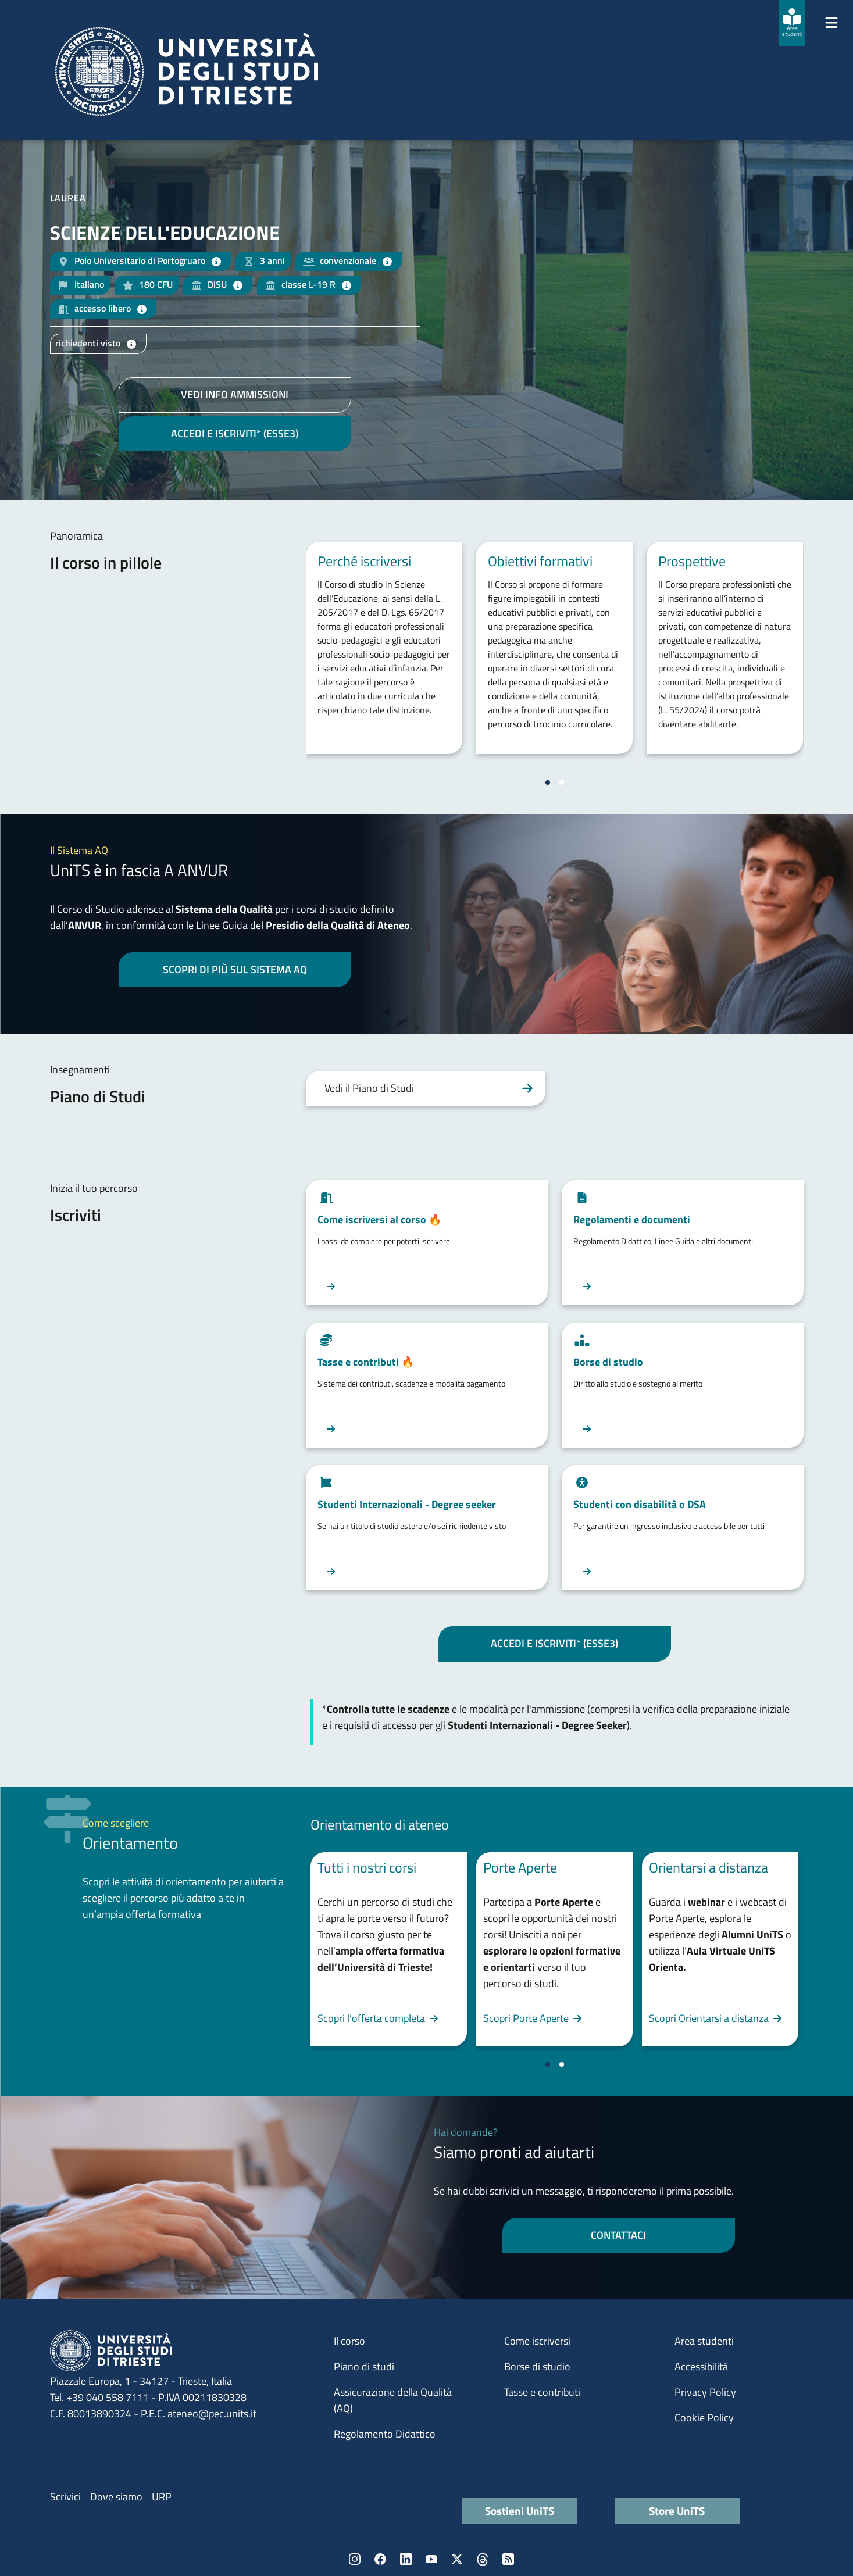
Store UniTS (677, 2510)
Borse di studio (537, 2366)
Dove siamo (116, 2496)
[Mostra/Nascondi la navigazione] (831, 22)
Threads (482, 2559)
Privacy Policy (705, 2392)
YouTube (431, 2559)
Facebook (380, 2559)
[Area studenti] (792, 23)
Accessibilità (701, 2366)
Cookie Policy (704, 2417)
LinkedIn (406, 2559)
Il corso (349, 2341)
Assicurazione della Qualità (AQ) (393, 2400)
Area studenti (704, 2341)
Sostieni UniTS (519, 2510)
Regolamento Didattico (385, 2434)
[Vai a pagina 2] (561, 782)
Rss (508, 2559)
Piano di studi (364, 2366)
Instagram (355, 2559)
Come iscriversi (537, 2341)
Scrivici (65, 2496)
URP (162, 2496)
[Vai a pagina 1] (547, 782)
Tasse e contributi (542, 2392)
